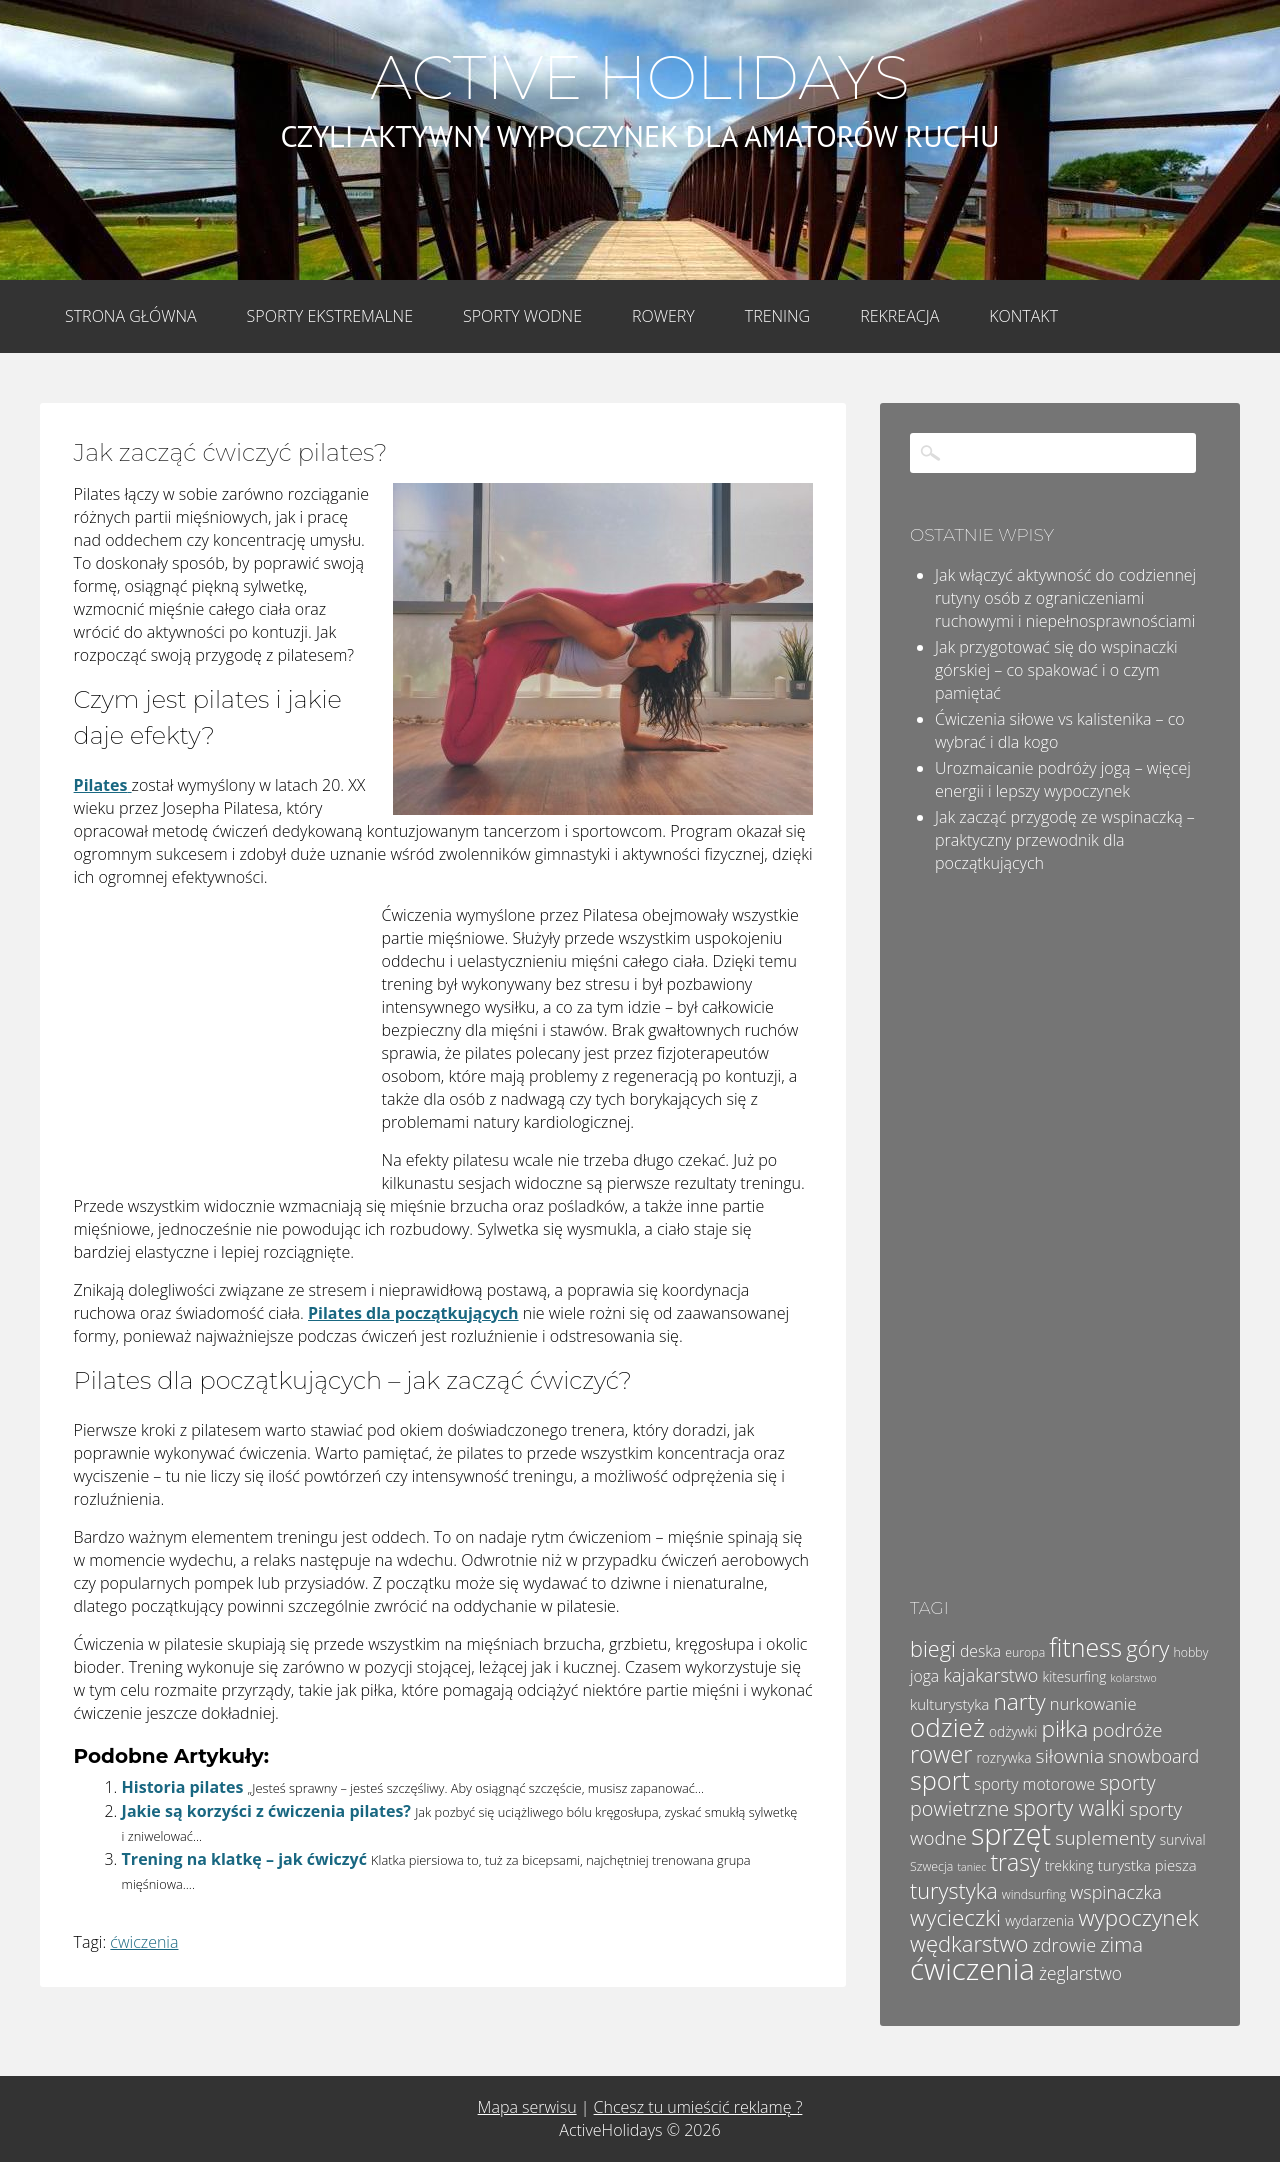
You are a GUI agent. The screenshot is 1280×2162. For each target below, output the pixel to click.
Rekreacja (899, 316)
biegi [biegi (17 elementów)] (933, 1648)
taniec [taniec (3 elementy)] (971, 1867)
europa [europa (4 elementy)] (1025, 1652)
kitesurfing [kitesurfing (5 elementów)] (1075, 1676)
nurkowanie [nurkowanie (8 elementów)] (1093, 1703)
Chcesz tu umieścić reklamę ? (698, 2107)
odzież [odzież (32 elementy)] (947, 1727)
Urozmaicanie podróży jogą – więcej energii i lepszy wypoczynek (1063, 779)
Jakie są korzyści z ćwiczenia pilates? (266, 1811)
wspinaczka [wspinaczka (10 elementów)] (1115, 1892)
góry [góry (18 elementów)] (1147, 1648)
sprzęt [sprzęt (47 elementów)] (1011, 1833)
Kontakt (1023, 316)
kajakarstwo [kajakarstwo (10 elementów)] (990, 1675)
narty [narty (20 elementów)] (1019, 1701)
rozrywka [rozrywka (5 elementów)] (1004, 1757)
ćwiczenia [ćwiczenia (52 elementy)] (972, 1969)
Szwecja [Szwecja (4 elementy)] (931, 1866)
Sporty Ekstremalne (330, 316)
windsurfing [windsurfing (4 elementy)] (1034, 1894)
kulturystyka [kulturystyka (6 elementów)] (949, 1704)
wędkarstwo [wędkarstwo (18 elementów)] (969, 1943)
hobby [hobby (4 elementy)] (1190, 1652)
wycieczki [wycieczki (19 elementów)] (955, 1917)
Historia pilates (183, 1787)
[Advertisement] (224, 1037)
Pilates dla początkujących (413, 1313)
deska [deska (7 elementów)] (980, 1651)
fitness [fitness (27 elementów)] (1085, 1647)
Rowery (663, 316)
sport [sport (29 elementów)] (940, 1780)
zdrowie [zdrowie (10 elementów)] (1065, 1945)
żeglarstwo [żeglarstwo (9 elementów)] (1080, 1973)
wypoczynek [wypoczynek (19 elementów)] (1138, 1917)
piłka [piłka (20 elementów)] (1064, 1728)
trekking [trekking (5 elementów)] (1069, 1865)
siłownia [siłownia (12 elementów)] (1070, 1756)
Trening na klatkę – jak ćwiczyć (244, 1859)
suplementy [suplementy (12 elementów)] (1105, 1838)
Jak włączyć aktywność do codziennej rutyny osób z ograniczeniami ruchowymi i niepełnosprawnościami (1065, 598)
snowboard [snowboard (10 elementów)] (1153, 1756)
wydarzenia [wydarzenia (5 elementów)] (1039, 1920)
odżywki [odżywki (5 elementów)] (1013, 1731)
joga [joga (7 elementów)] (924, 1676)
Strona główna (131, 316)
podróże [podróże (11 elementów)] (1127, 1729)
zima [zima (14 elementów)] (1121, 1944)
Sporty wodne (522, 316)
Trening (777, 316)
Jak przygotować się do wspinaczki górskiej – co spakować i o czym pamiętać (1056, 670)
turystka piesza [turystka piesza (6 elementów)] (1147, 1865)
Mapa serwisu (527, 2107)
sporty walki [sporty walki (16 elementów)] (1069, 1807)
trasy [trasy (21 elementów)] (1015, 1862)
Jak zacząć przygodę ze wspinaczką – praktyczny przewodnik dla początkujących (1065, 840)
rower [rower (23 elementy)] (941, 1754)
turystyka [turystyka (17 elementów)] (954, 1890)
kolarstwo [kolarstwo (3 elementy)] (1134, 1678)
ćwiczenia (144, 1942)
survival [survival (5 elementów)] (1183, 1839)
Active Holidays (639, 78)
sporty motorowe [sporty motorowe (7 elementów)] (1034, 1784)
